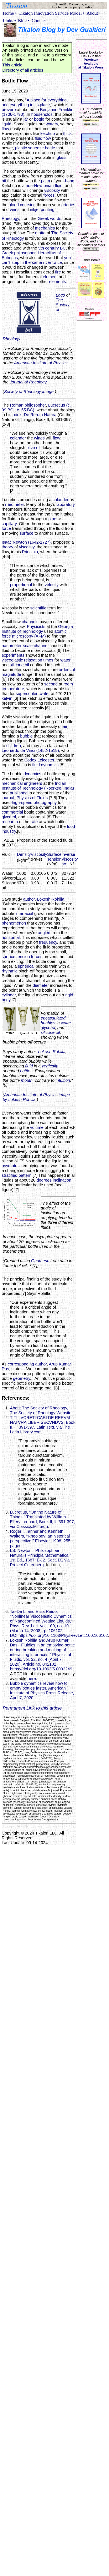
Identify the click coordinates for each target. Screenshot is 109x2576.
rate (34, 821)
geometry (21, 1378)
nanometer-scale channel (25, 645)
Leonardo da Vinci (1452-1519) (30, 750)
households (41, 114)
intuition (63, 1080)
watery (52, 124)
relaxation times (38, 660)
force (6, 528)
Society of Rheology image (29, 391)
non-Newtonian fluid (44, 185)
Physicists (36, 626)
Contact (39, 20)
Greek (7, 253)
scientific (38, 608)
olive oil (33, 447)
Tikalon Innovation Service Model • (51, 13)
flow (5, 128)
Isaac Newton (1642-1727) (26, 542)
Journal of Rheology (28, 382)
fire (58, 272)
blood (14, 204)
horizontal (11, 937)
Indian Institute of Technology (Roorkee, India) (38, 785)
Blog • (24, 20)
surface (26, 533)
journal (8, 797)
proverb (9, 109)
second (51, 684)
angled (44, 932)
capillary (9, 523)
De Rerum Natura (40, 414)
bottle (39, 119)
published (19, 793)
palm (45, 180)
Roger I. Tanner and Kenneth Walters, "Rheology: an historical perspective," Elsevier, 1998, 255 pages (40, 1538)
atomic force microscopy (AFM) (34, 633)
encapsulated (53, 1018)
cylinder (9, 995)
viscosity (52, 190)
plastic (21, 148)
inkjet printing (42, 209)
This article (12, 65)
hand (69, 180)
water (65, 660)
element (50, 277)
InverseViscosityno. (70, 859)
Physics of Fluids (32, 797)
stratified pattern (16, 1175)
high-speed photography (34, 802)
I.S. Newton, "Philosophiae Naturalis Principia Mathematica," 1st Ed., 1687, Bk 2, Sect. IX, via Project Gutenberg (40, 1557)
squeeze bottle (41, 148)
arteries (68, 204)
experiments (13, 655)
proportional (21, 584)
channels (30, 621)
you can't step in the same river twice (36, 260)
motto (40, 233)
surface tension (16, 956)
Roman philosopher (28, 405)
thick (67, 133)
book (16, 414)
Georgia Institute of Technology (37, 629)
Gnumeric (40, 1260)
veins (15, 209)
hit (4, 180)
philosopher (24, 253)
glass (62, 157)
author (29, 899)
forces (48, 195)
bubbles (48, 1023)
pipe (52, 519)
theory (7, 547)
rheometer (14, 504)
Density (24, 854)
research (10, 821)
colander (18, 438)
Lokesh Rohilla (50, 899)
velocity (52, 584)
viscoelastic (12, 660)
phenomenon (14, 923)
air (65, 726)
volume (36, 1127)
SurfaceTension (54, 856)
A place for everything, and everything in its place (35, 102)
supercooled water (33, 693)
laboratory (65, 504)
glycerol (9, 817)
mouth (27, 1080)
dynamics (32, 773)
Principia (30, 551)
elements (57, 281)
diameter (41, 985)
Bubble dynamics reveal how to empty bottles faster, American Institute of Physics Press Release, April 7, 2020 (42, 1690)
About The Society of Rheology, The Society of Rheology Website (40, 1410)
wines (39, 438)
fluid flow (43, 138)
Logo (60, 295)
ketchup (47, 133)
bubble (26, 736)
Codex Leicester (39, 760)
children (13, 745)
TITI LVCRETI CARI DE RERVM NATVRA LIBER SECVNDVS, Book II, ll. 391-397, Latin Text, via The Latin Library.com (42, 1424)
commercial (12, 812)
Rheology (10, 218)
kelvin (7, 698)
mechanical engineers (22, 783)
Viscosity (39, 854)
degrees (44, 1180)
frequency (48, 942)
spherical (26, 966)
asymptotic (12, 1165)
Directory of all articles (22, 70)
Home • (10, 13)
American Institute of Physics (41, 363)
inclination (62, 1180)
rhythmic (9, 971)
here (32, 1678)
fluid (29, 1066)
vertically (50, 1066)
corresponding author (27, 1364)
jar (26, 119)
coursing (28, 204)
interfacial (24, 913)
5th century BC (52, 248)
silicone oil (19, 665)
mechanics (45, 228)
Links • (9, 20)
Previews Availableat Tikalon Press (91, 63)
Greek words (49, 218)
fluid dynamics (45, 765)
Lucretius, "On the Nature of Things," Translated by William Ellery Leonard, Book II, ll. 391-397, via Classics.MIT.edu (42, 1519)
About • (94, 13)
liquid (6, 124)
